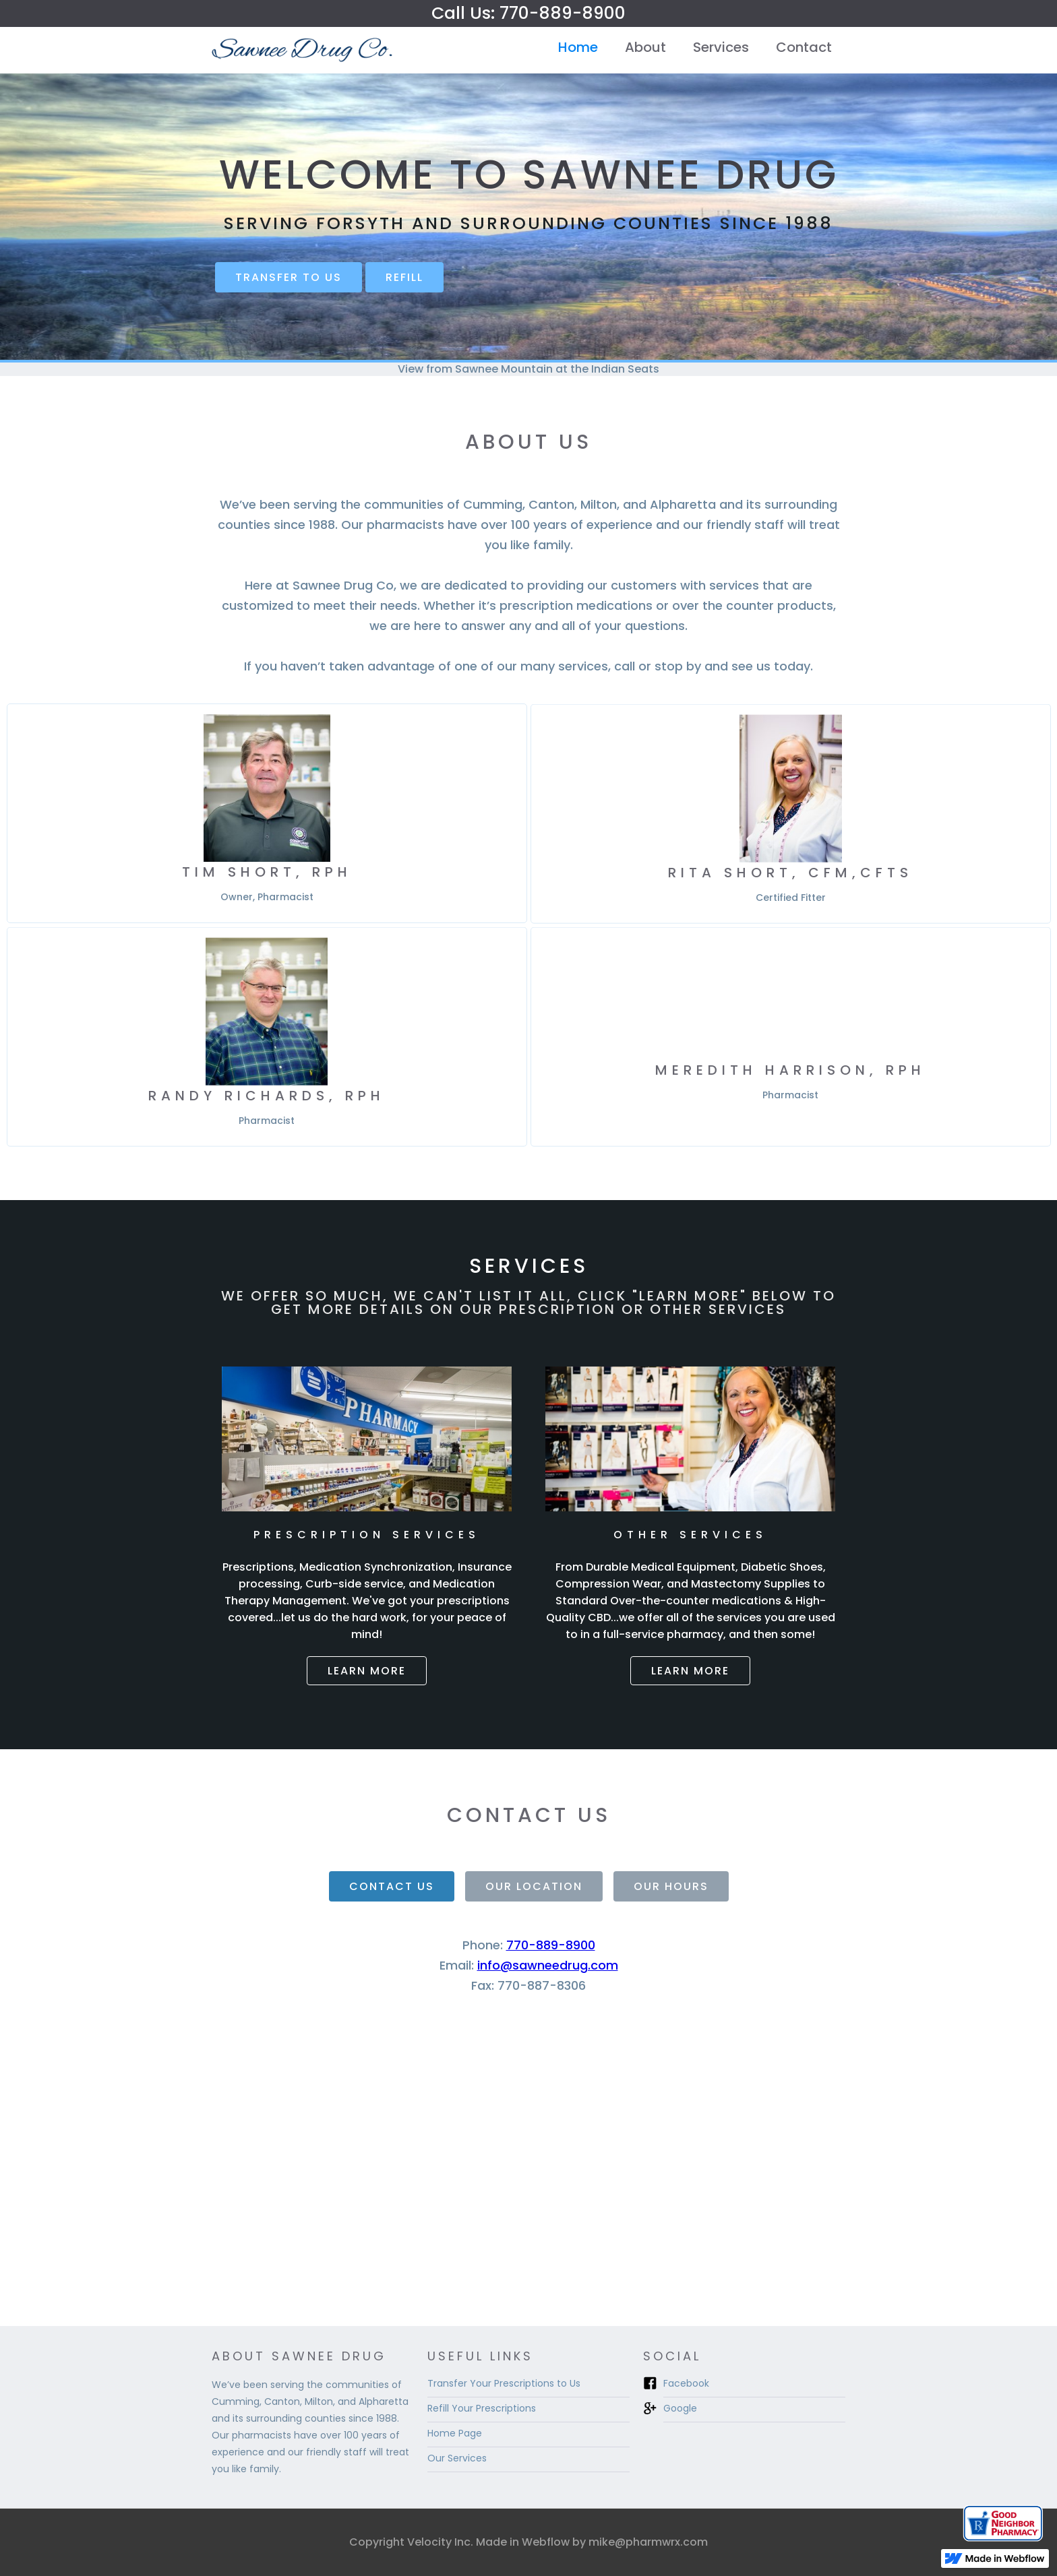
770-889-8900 (550, 1945)
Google (680, 2408)
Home (578, 47)
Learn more (367, 1670)
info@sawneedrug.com (547, 1965)
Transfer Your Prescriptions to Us (503, 2383)
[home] (303, 50)
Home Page (454, 2433)
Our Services (457, 2458)
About (645, 47)
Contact (804, 47)
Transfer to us (288, 277)
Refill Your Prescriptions (481, 2408)
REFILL (404, 277)
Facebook (686, 2383)
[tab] (391, 1886)
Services (721, 47)
